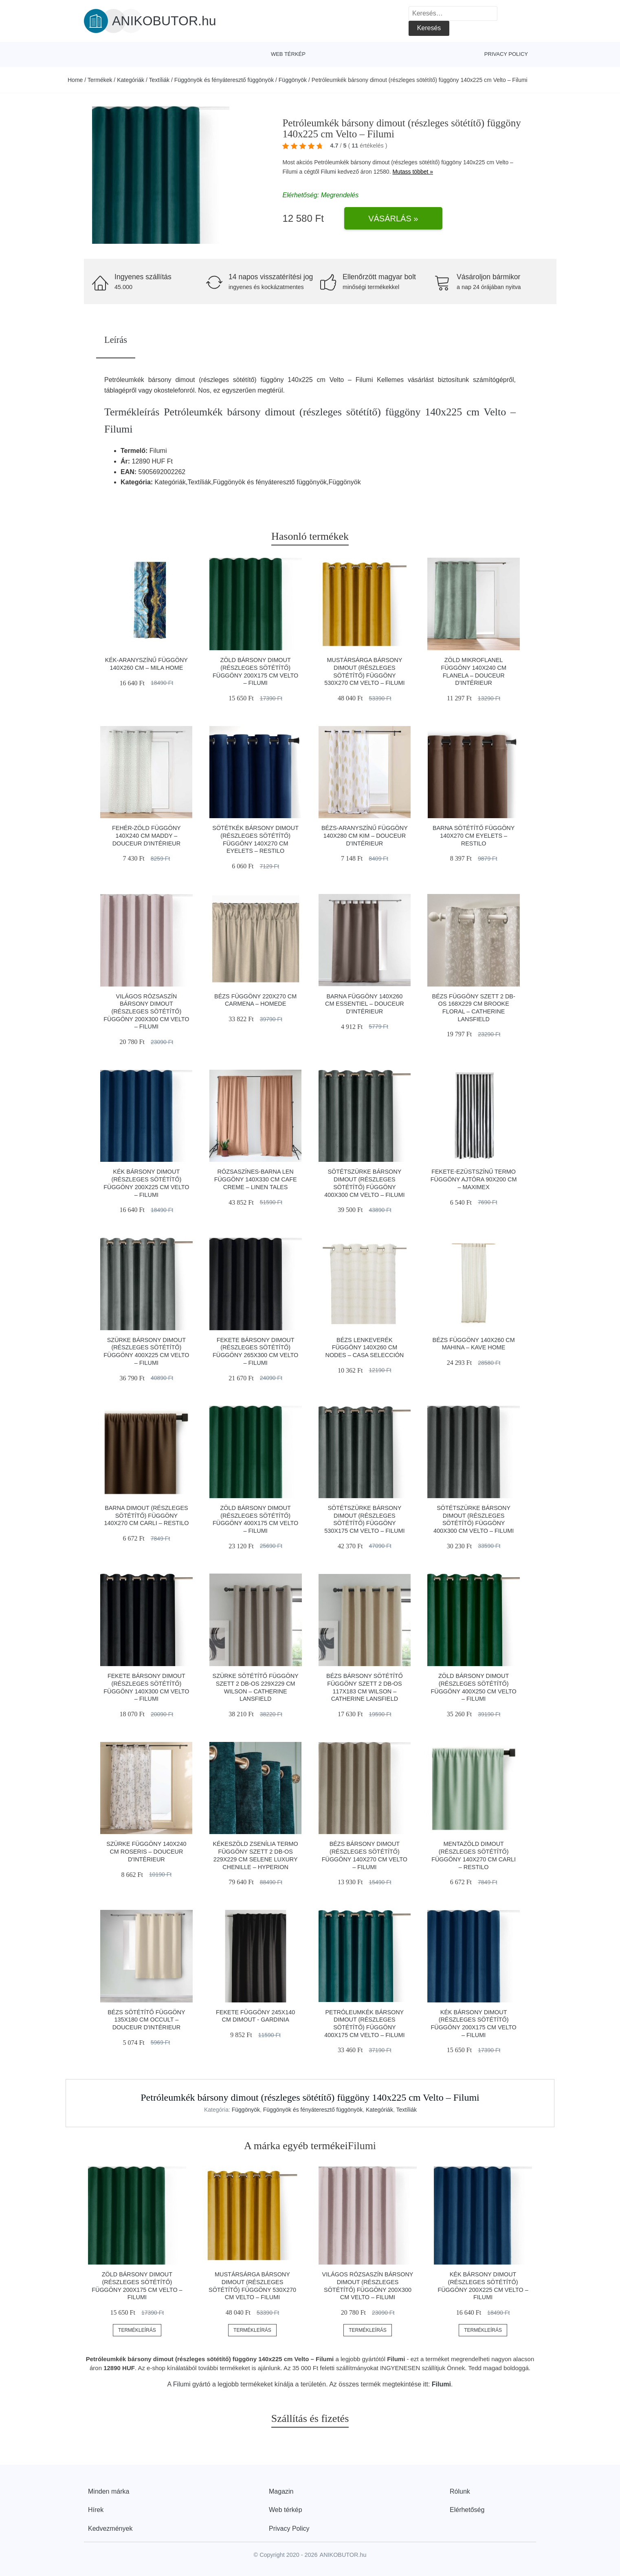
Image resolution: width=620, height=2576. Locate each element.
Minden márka (108, 2491)
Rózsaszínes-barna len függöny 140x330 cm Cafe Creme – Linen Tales (255, 1179)
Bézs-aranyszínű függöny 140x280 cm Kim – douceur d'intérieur (364, 835)
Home (75, 80)
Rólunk (460, 2491)
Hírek (95, 2509)
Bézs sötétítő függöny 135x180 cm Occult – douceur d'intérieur (146, 2020)
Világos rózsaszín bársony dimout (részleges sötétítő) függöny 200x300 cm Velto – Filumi (146, 1011)
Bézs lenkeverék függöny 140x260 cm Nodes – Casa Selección (364, 1347)
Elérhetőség (467, 2509)
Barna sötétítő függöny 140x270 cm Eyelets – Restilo (474, 835)
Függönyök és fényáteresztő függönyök (224, 80)
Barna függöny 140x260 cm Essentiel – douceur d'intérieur (364, 1004)
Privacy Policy (506, 54)
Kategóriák (130, 80)
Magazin (281, 2491)
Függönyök (293, 80)
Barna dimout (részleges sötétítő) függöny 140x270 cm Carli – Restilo (146, 1515)
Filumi (328, 171)
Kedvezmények (110, 2528)
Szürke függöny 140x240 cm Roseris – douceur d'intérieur (146, 1851)
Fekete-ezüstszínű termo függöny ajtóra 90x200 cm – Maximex (474, 1179)
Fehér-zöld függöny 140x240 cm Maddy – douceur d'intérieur (146, 835)
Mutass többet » (412, 171)
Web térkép (288, 54)
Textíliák (159, 80)
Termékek (100, 80)
